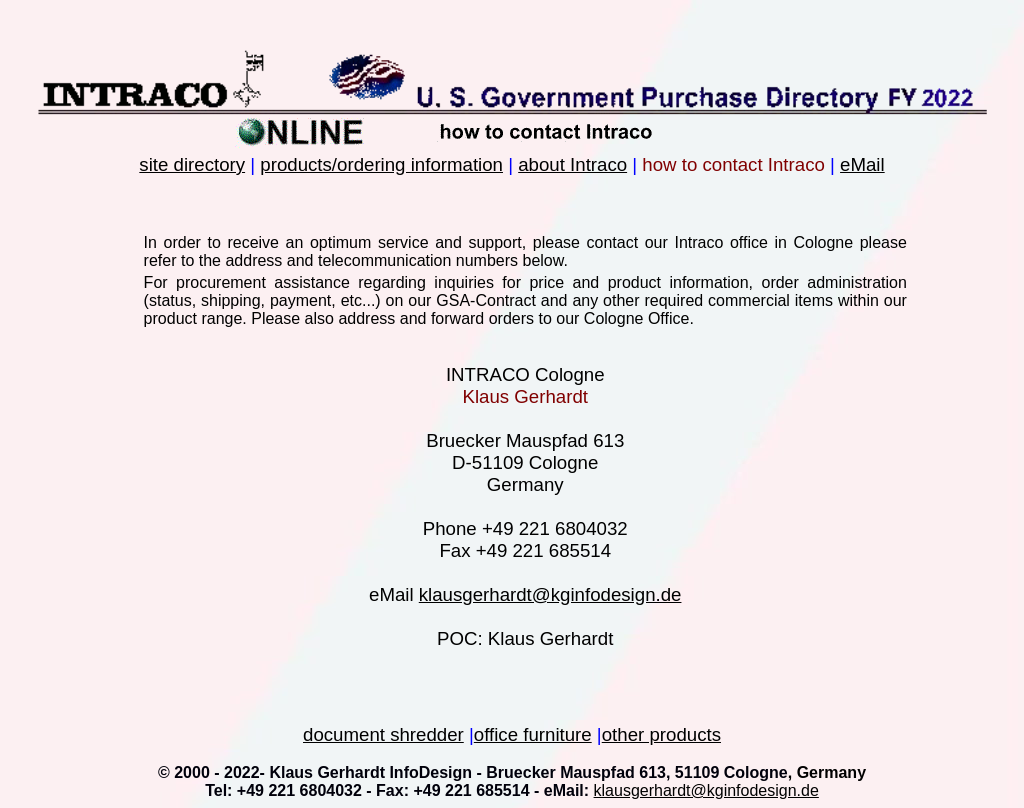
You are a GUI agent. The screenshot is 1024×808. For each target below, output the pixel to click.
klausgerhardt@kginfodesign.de (550, 594)
